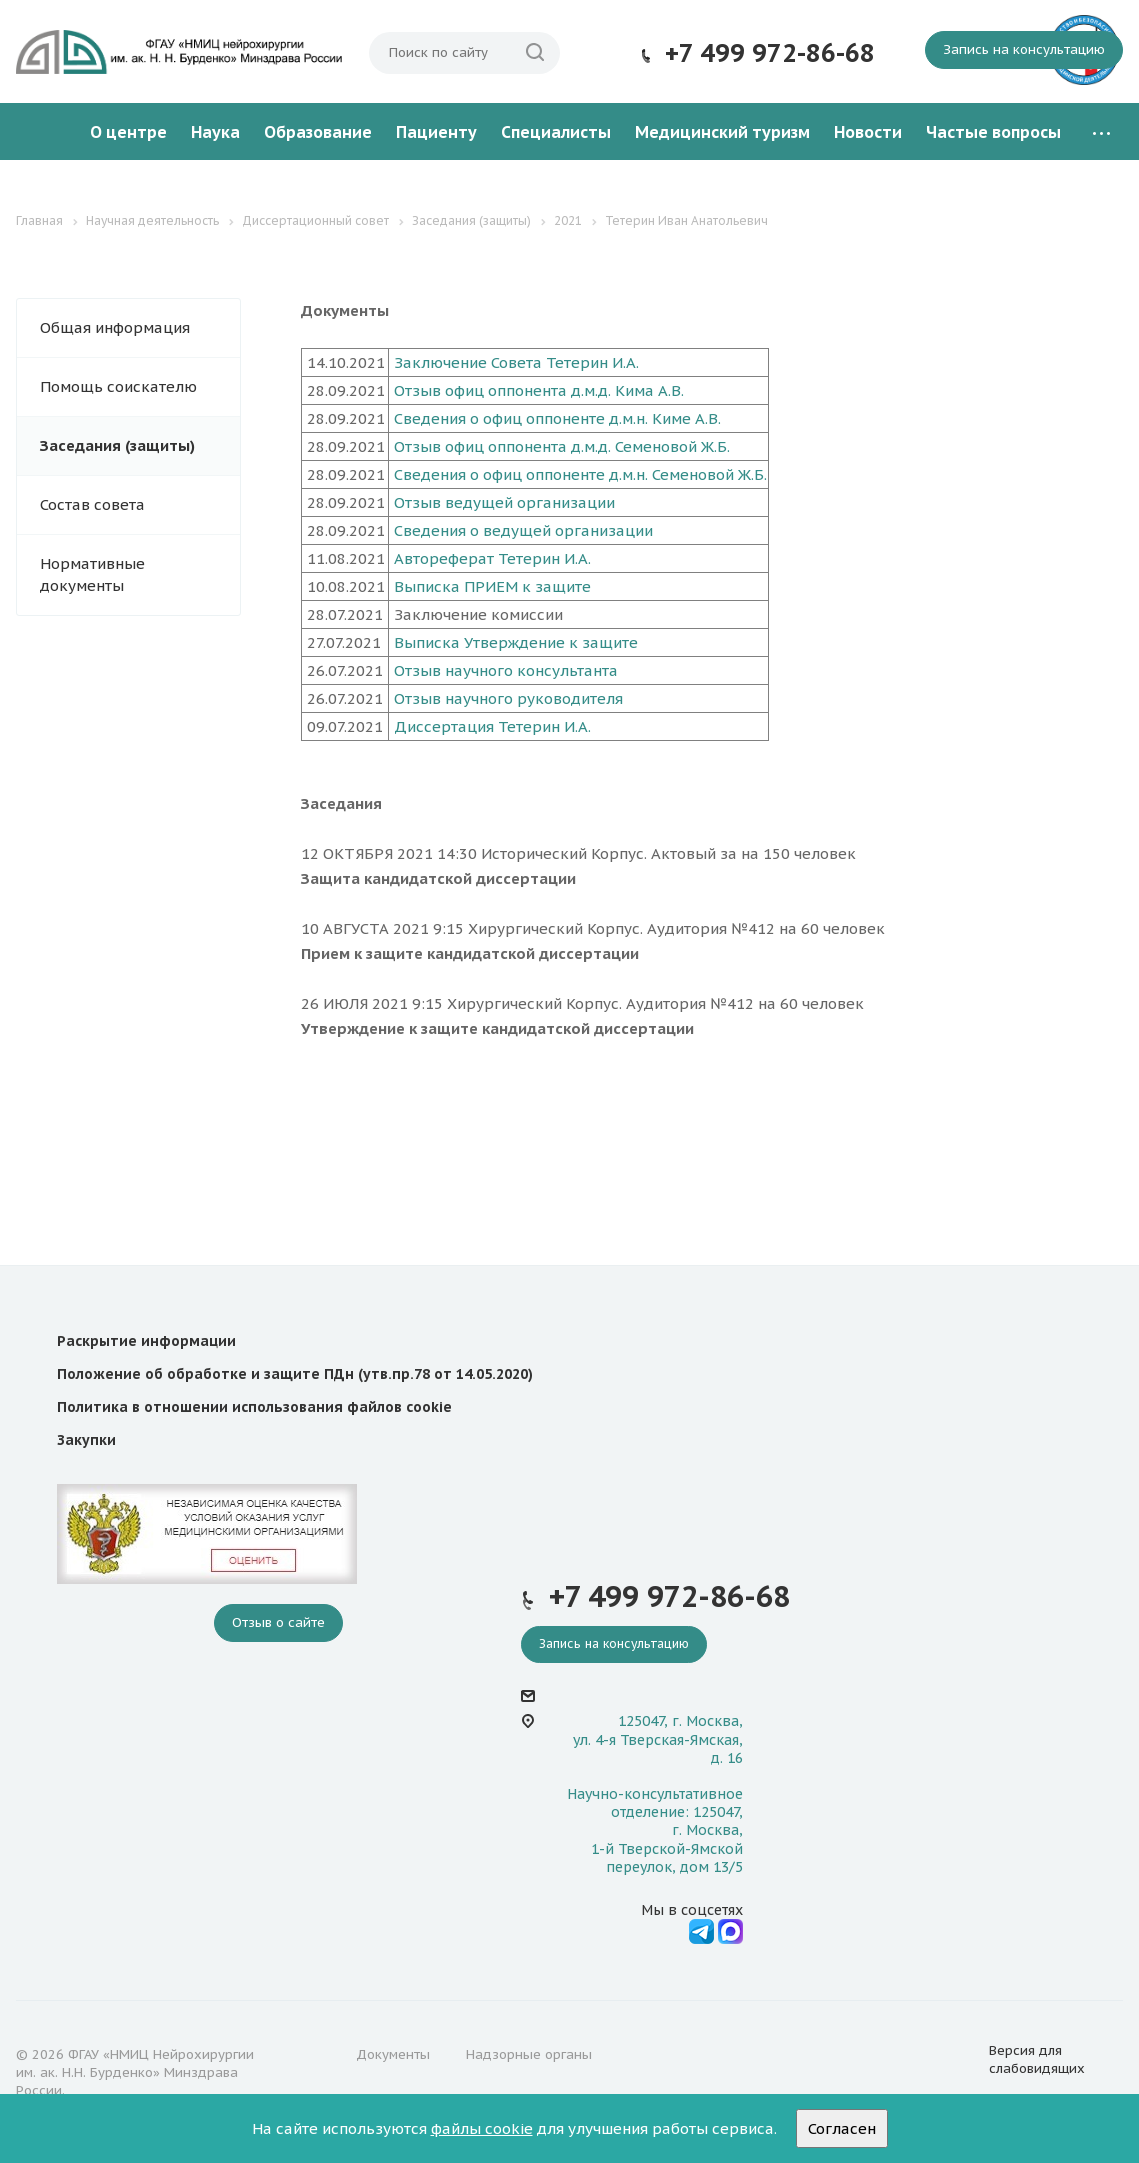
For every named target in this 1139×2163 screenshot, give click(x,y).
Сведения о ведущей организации (523, 530)
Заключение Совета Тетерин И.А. (516, 362)
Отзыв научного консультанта (506, 670)
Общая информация (115, 327)
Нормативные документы (92, 574)
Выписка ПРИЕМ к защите (492, 586)
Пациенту (436, 132)
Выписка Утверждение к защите (516, 642)
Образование (318, 132)
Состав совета (92, 504)
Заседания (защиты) (117, 445)
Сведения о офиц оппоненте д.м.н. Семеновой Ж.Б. (580, 474)
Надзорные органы (529, 2054)
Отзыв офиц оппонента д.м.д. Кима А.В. (539, 390)
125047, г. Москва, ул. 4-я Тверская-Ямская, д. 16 (658, 1739)
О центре (128, 132)
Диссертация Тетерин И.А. (492, 726)
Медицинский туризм (722, 132)
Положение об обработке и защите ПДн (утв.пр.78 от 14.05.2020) (295, 1374)
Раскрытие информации (146, 1341)
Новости (868, 132)
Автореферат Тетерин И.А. (492, 558)
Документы (393, 2054)
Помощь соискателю (118, 386)
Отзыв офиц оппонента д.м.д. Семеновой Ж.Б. (562, 446)
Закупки (86, 1440)
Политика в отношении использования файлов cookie (254, 1407)
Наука (215, 132)
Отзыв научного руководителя (508, 698)
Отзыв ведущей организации (504, 502)
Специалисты (556, 132)
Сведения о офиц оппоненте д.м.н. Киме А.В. (557, 418)
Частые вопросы (993, 132)
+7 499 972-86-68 (770, 53)
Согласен (842, 2128)
